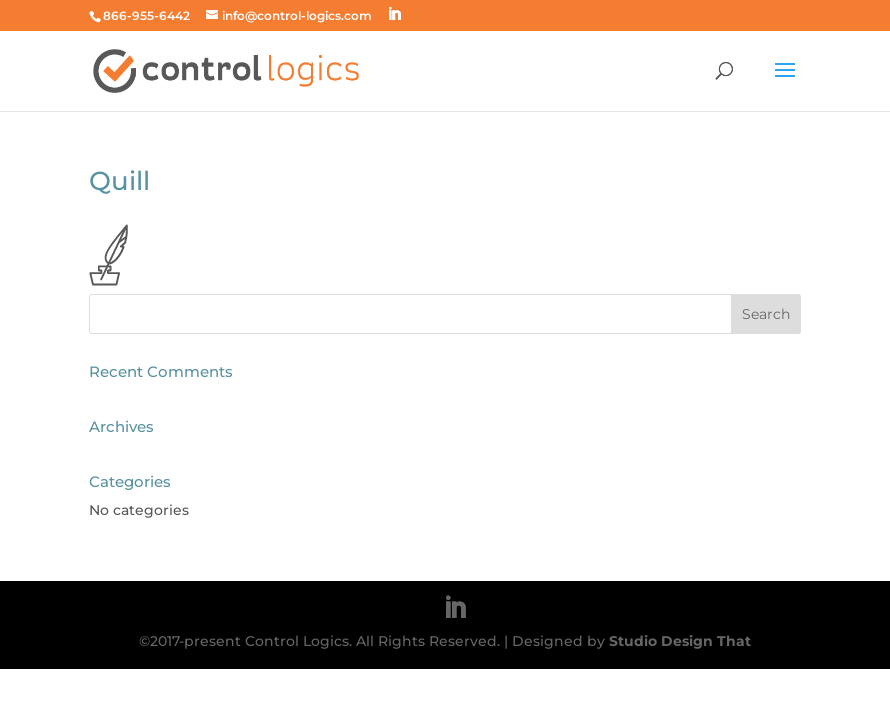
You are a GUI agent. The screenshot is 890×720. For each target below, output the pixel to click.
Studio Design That (680, 641)
